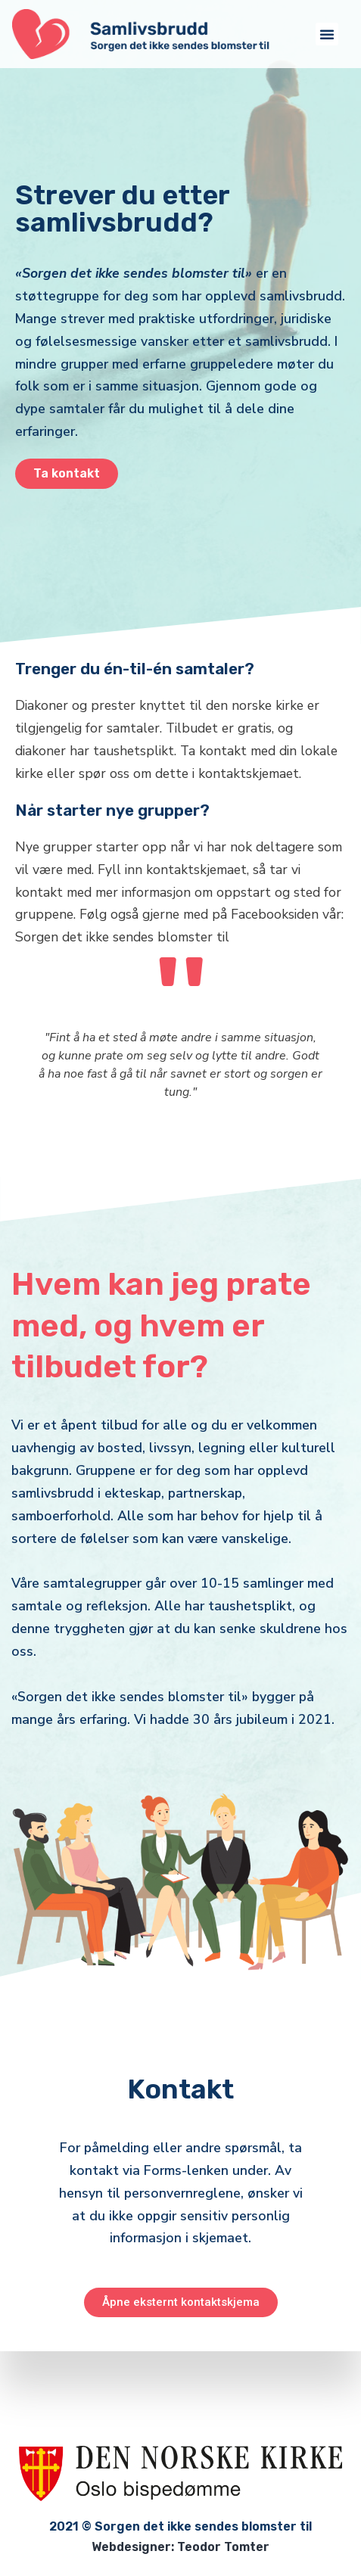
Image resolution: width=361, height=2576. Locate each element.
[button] (327, 34)
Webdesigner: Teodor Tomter (180, 2547)
